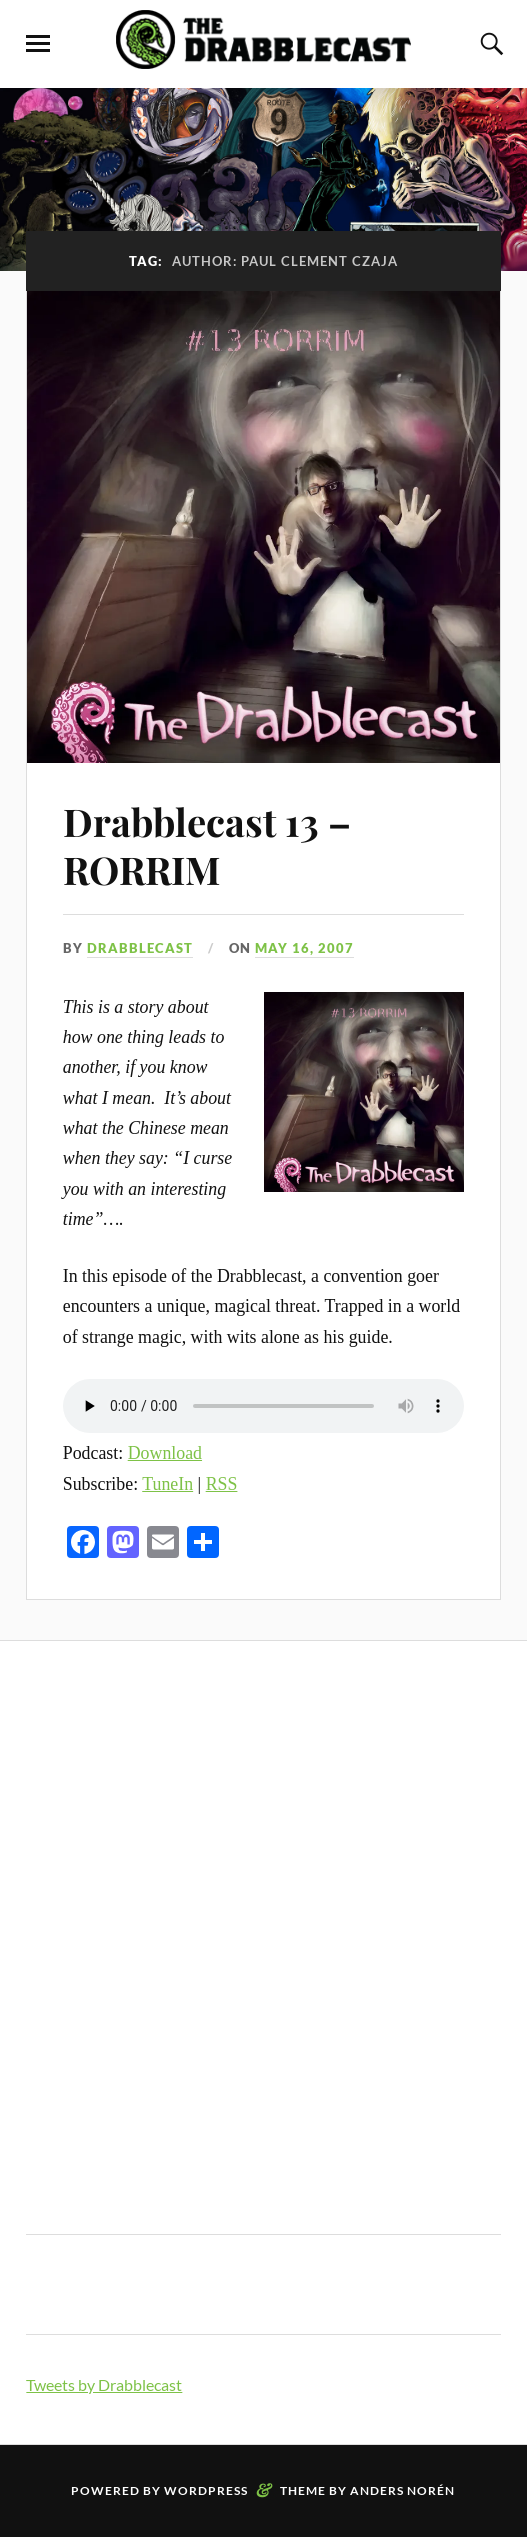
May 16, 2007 (304, 948)
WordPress (206, 2490)
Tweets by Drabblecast (104, 2384)
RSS (222, 1484)
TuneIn (167, 1484)
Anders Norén (402, 2490)
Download (165, 1453)
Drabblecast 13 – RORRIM (207, 845)
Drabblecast (140, 948)
